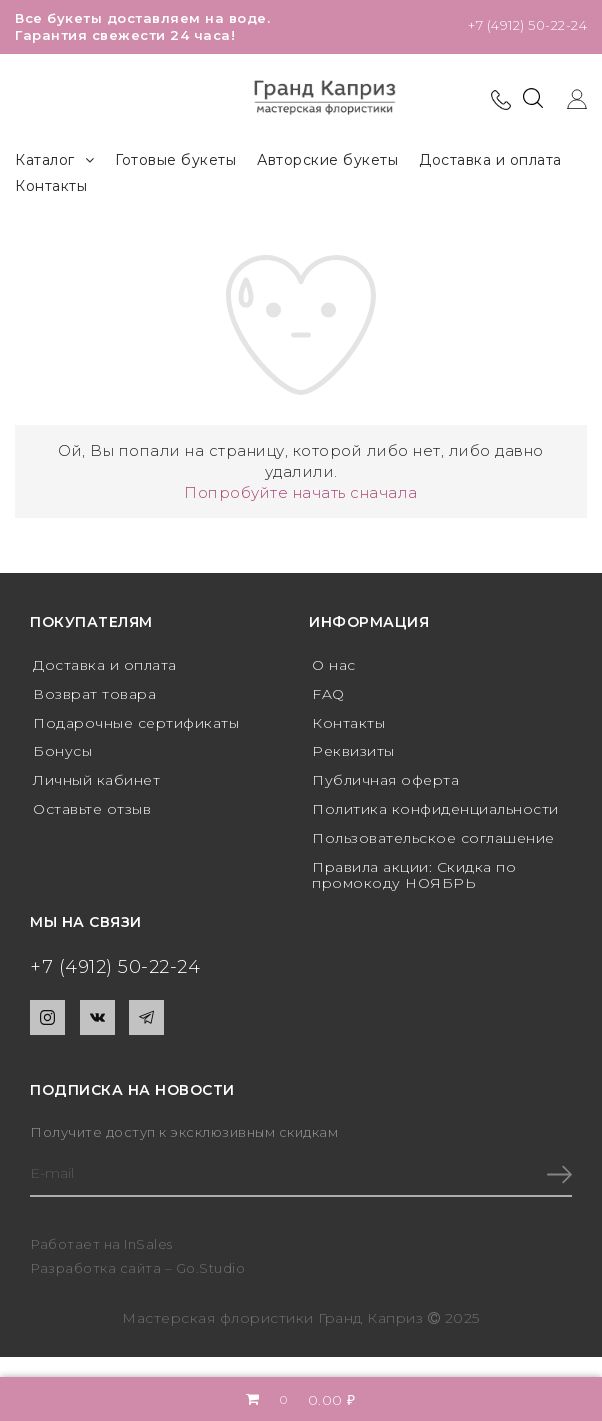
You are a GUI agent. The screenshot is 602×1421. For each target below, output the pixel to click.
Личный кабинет (96, 780)
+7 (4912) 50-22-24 (527, 25)
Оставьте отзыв (92, 809)
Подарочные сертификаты (136, 723)
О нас (334, 665)
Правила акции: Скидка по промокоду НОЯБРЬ (414, 875)
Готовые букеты (175, 160)
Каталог (54, 160)
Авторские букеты (327, 160)
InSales (148, 1244)
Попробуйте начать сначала (301, 492)
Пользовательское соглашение (433, 838)
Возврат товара (94, 694)
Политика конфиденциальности (435, 809)
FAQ (328, 694)
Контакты (51, 186)
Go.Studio (211, 1268)
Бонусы (62, 751)
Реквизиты (353, 751)
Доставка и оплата (490, 160)
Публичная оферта (385, 780)
